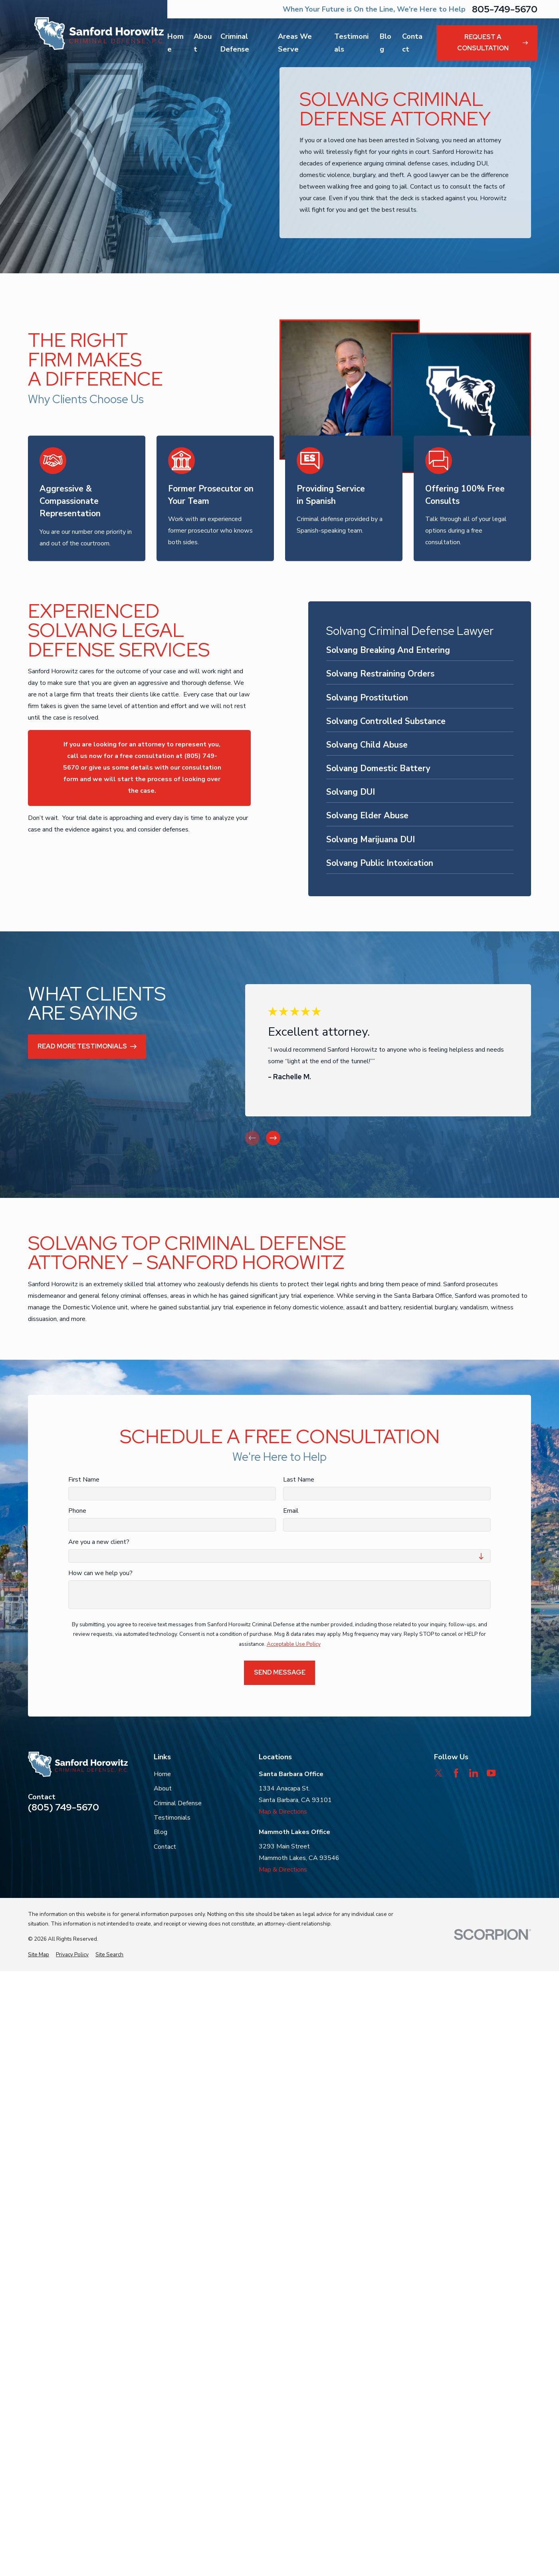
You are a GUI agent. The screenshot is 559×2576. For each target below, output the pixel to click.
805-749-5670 (504, 9)
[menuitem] (419, 652)
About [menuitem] (203, 43)
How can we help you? (100, 1573)
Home (162, 1774)
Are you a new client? (98, 1542)
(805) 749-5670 (63, 1807)
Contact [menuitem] (412, 43)
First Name (83, 1480)
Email (291, 1511)
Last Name (298, 1480)
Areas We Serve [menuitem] (295, 43)
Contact (165, 1846)
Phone (77, 1511)
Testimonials (172, 1817)
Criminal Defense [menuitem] (234, 43)
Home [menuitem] (175, 43)
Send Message (279, 1672)
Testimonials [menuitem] (351, 43)
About (163, 1788)
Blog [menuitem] (385, 43)
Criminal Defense (178, 1803)
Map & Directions (283, 1811)
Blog (160, 1832)
